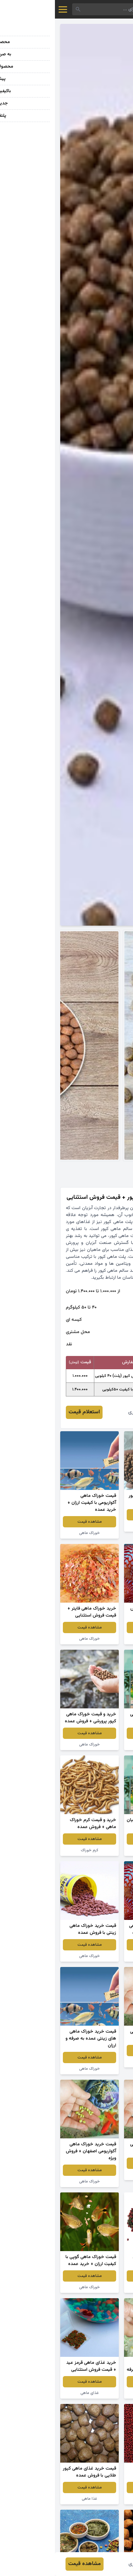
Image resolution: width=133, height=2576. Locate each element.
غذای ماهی (98, 2287)
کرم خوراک (34, 1850)
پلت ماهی (98, 1526)
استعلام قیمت (29, 1412)
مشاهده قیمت (98, 1515)
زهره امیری (84, 1412)
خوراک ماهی (34, 1533)
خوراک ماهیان (98, 1850)
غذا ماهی (98, 1639)
